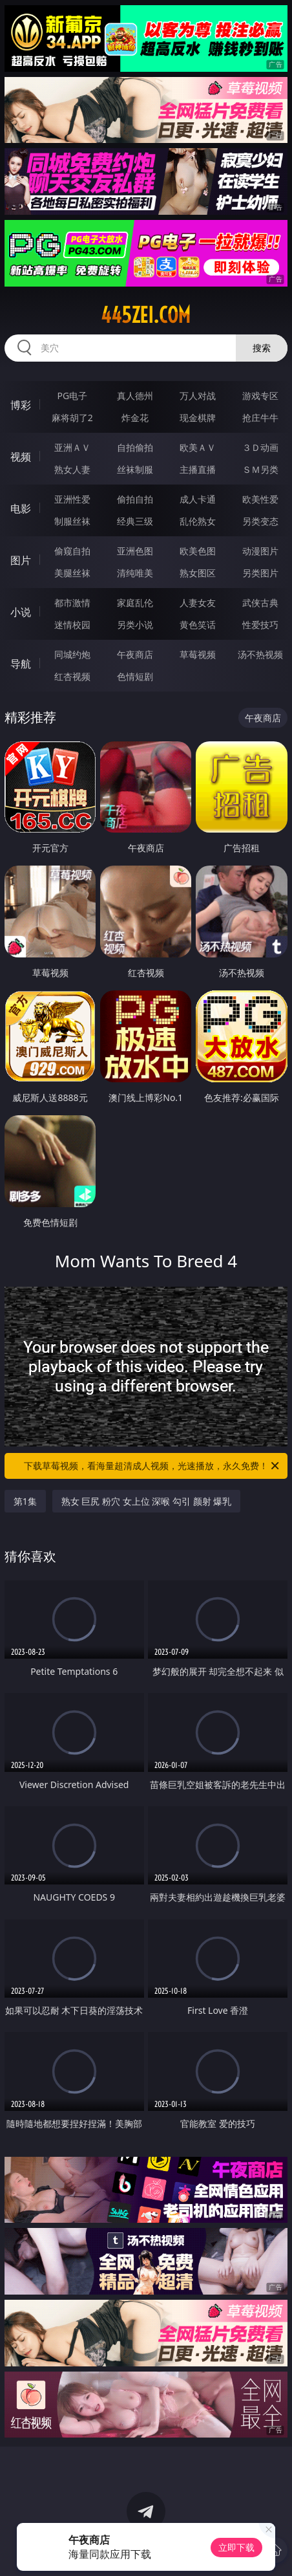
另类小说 (135, 624)
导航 (20, 664)
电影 (20, 508)
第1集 (25, 1501)
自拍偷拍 (135, 447)
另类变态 (260, 521)
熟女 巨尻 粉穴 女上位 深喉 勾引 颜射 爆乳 (146, 1501)
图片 (20, 560)
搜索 (262, 348)
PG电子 (72, 395)
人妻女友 (198, 602)
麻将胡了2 (72, 417)
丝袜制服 (135, 469)
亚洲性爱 (72, 499)
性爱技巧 (260, 624)
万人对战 (198, 395)
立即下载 (236, 2547)
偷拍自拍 (135, 499)
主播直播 (198, 469)
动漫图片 (260, 551)
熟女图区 (198, 573)
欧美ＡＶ (198, 447)
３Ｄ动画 (260, 447)
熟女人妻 (72, 469)
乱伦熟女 (198, 521)
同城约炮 (72, 654)
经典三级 (135, 521)
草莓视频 (198, 654)
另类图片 (260, 573)
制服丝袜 (72, 521)
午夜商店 (135, 654)
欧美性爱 (260, 499)
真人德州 (135, 395)
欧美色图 (198, 551)
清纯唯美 (135, 573)
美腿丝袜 (72, 573)
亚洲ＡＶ (72, 447)
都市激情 (72, 602)
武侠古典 (260, 602)
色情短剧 (135, 676)
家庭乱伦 (135, 602)
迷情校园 (72, 624)
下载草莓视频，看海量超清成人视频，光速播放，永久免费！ (152, 1466)
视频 (20, 457)
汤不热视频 (260, 654)
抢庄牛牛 (260, 417)
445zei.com (146, 315)
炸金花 (135, 417)
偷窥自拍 (72, 551)
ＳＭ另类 (260, 469)
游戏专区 (260, 395)
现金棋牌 (198, 417)
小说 (20, 612)
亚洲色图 (135, 551)
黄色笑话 (198, 624)
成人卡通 (198, 499)
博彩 (20, 405)
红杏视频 (72, 676)
